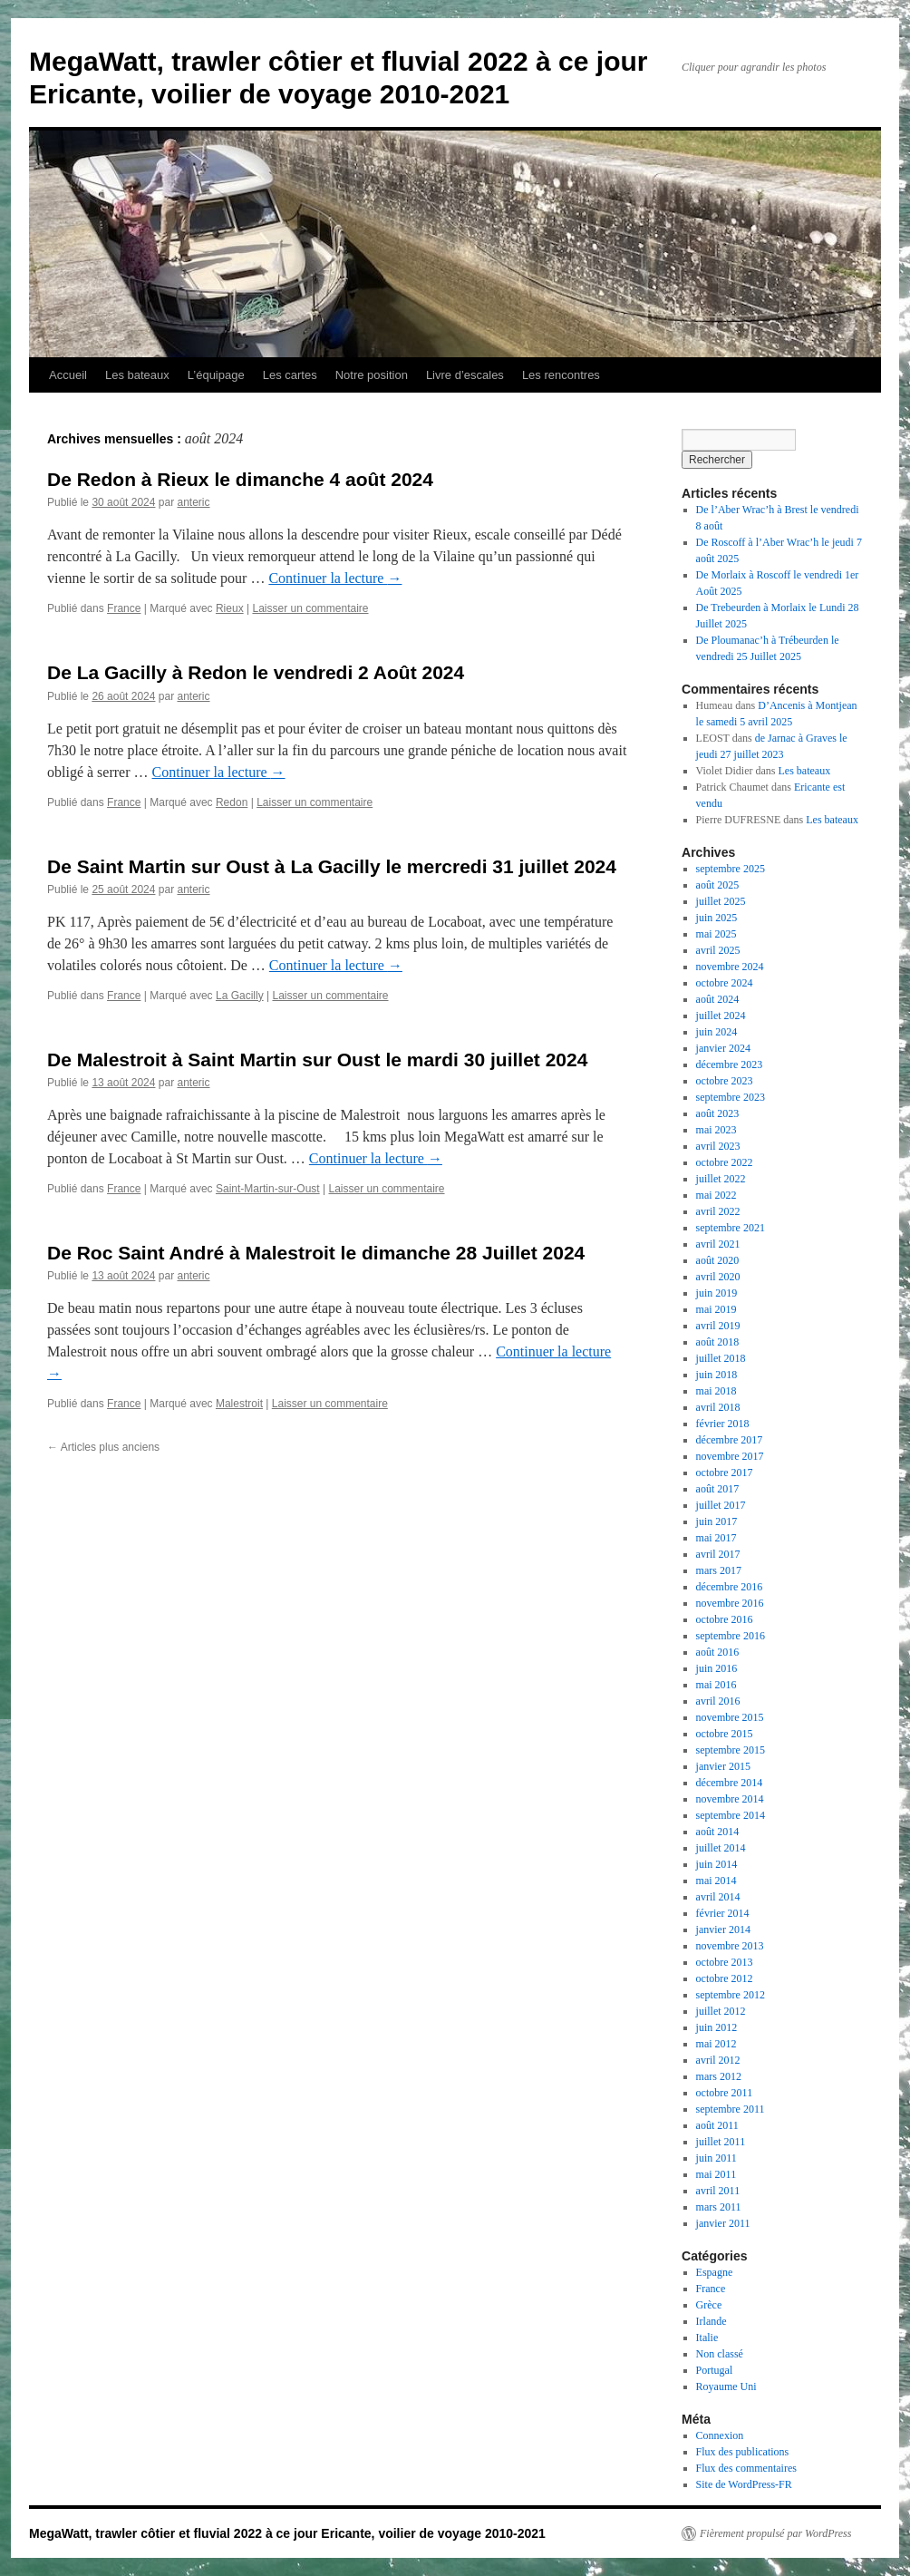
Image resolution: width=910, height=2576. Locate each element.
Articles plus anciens (103, 1447)
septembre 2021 (730, 1227)
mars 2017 (718, 1570)
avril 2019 (718, 1325)
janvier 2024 (723, 1048)
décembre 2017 (729, 1440)
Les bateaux (137, 375)
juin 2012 (717, 2027)
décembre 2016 (729, 1586)
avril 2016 (718, 1701)
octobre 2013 (724, 1962)
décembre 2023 (729, 1064)
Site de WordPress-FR (744, 2484)
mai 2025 (716, 934)
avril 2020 (718, 1276)
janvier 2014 (723, 1929)
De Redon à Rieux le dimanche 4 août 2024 (240, 479)
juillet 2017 (721, 1505)
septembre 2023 (730, 1097)
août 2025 (718, 885)
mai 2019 (716, 1309)
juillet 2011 (721, 2141)
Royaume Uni (726, 2386)
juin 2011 (716, 2158)
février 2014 (723, 1913)
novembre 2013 (730, 1945)
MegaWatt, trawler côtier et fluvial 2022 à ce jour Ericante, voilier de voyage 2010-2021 (287, 2533)
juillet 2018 (721, 1358)
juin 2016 (717, 1668)
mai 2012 (716, 2043)
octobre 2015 (724, 1733)
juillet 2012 (721, 2011)
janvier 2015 (723, 1766)
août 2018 (718, 1342)
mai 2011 (716, 2174)
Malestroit (239, 1403)
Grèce (709, 2305)
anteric (193, 502)
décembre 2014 (729, 1782)
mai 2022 (716, 1195)
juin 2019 (717, 1293)
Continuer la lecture (335, 578)
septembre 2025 (730, 868)
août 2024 (718, 999)
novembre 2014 (730, 1799)
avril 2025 (718, 950)
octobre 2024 (724, 983)
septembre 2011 (730, 2109)
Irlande (711, 2321)
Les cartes (290, 375)
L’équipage (216, 375)
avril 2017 (718, 1554)
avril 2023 (718, 1146)
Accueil (68, 375)
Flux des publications (742, 2451)
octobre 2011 (724, 2092)
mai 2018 (716, 1391)
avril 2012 (718, 2060)
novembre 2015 (730, 1717)
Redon (231, 802)
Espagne (714, 2272)
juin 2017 (717, 1521)
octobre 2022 (724, 1162)
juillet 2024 (721, 1015)
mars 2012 (718, 2076)
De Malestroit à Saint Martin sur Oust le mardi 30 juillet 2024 (317, 1059)
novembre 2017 (730, 1456)
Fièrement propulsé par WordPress (775, 2533)
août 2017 (718, 1488)
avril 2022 (718, 1211)
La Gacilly (240, 995)
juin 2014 (717, 1864)
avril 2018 (718, 1407)
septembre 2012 (730, 1994)
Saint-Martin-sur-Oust (268, 1188)
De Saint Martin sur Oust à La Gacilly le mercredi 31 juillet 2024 (331, 866)
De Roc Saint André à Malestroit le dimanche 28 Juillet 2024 (316, 1252)
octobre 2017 (724, 1472)
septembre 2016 (730, 1635)
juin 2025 (717, 917)
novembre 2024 (730, 966)
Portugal (714, 2370)
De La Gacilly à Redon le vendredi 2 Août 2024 (255, 672)
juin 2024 (717, 1032)
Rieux (230, 608)
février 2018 (723, 1423)
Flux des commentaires (746, 2468)
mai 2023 (716, 1129)
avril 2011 (718, 2190)
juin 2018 (717, 1374)
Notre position (371, 375)
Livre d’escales (465, 375)
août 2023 (718, 1113)
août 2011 (717, 2125)
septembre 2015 (730, 1750)
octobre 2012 (724, 1978)
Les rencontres (561, 375)
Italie (707, 2337)
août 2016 (718, 1652)
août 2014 (718, 1831)
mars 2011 (718, 2207)
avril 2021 (718, 1244)
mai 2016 (716, 1684)
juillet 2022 (721, 1178)
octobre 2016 (724, 1619)
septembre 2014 (730, 1815)
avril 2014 (718, 1897)
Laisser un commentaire (310, 608)
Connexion (720, 2435)
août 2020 (718, 1260)
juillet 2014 (721, 1848)
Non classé (719, 2354)
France (123, 608)
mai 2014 (716, 1880)
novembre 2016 (730, 1603)
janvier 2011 (723, 2223)
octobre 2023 (724, 1080)
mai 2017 (716, 1537)
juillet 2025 (721, 901)
